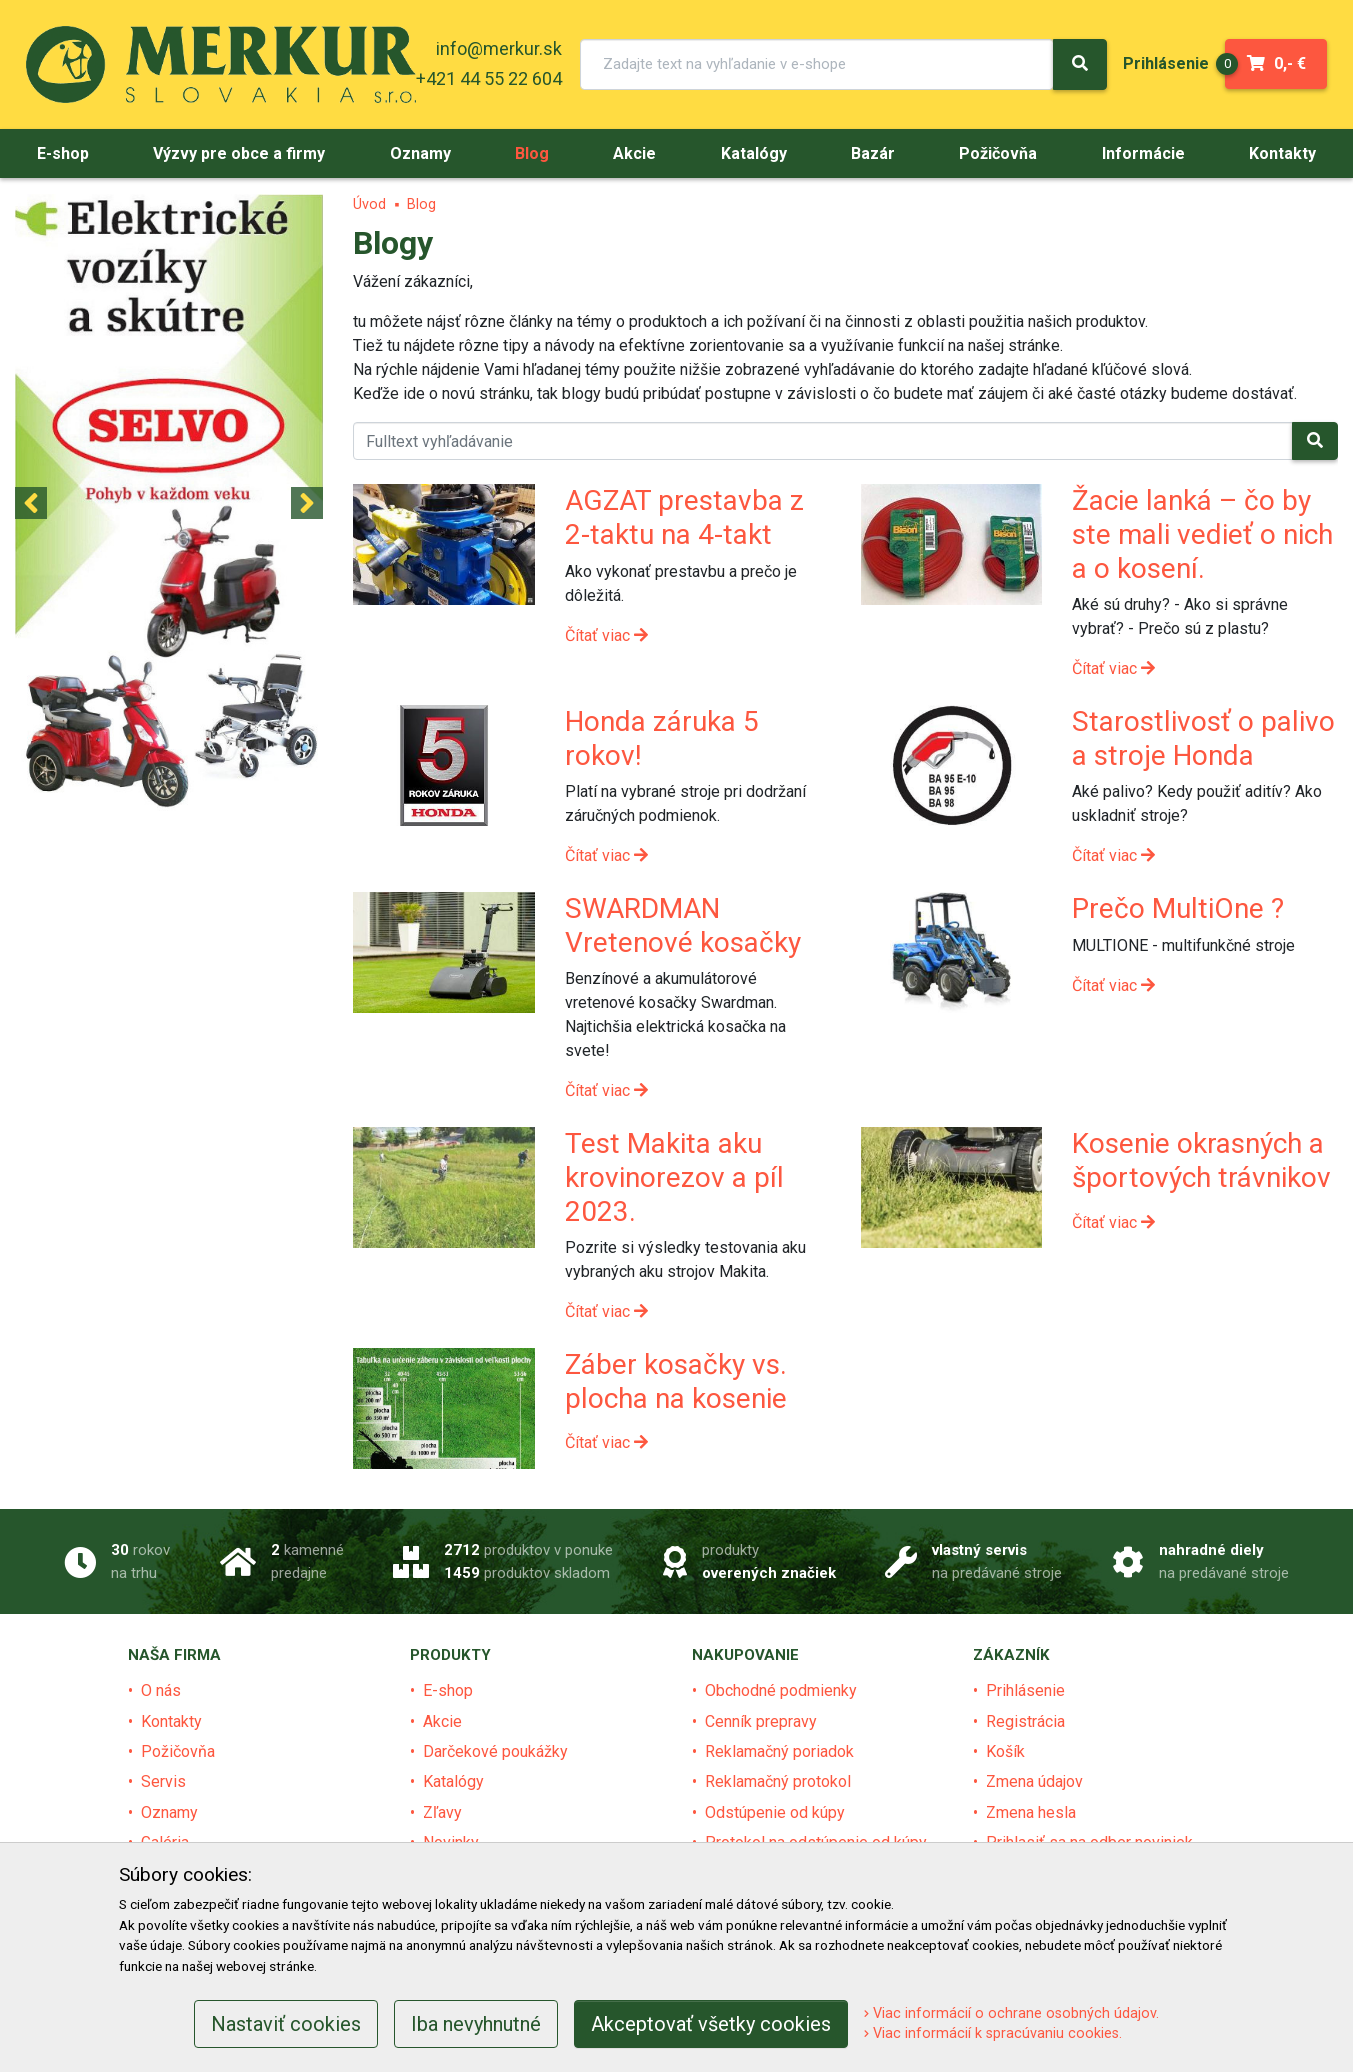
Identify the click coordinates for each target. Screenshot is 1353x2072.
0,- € (1265, 64)
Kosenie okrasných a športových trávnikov (1201, 1160)
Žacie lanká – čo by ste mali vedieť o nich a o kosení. (1202, 534)
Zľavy (442, 1812)
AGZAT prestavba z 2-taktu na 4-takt (684, 517)
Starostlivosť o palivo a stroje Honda (1203, 738)
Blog (421, 204)
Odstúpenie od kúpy (775, 1812)
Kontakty (171, 1721)
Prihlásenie (1025, 1690)
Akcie (442, 1721)
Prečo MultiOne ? (1178, 908)
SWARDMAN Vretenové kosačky (683, 925)
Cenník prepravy (761, 1721)
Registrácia (1025, 1721)
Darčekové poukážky (495, 1751)
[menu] (1166, 63)
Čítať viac (606, 635)
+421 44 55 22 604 (489, 78)
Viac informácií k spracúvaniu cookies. (993, 2033)
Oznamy (169, 1812)
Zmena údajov (1034, 1781)
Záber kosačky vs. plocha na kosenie (676, 1381)
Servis (163, 1781)
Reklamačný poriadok (779, 1751)
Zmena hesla (1031, 1812)
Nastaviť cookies (286, 2024)
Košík (1005, 1751)
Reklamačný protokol (778, 1781)
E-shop (448, 1690)
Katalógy (453, 1781)
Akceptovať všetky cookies (711, 2024)
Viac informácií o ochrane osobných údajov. (1011, 2013)
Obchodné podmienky (781, 1690)
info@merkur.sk (499, 48)
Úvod (369, 204)
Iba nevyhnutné (476, 2024)
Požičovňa (178, 1751)
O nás (161, 1690)
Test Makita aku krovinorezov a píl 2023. (674, 1177)
